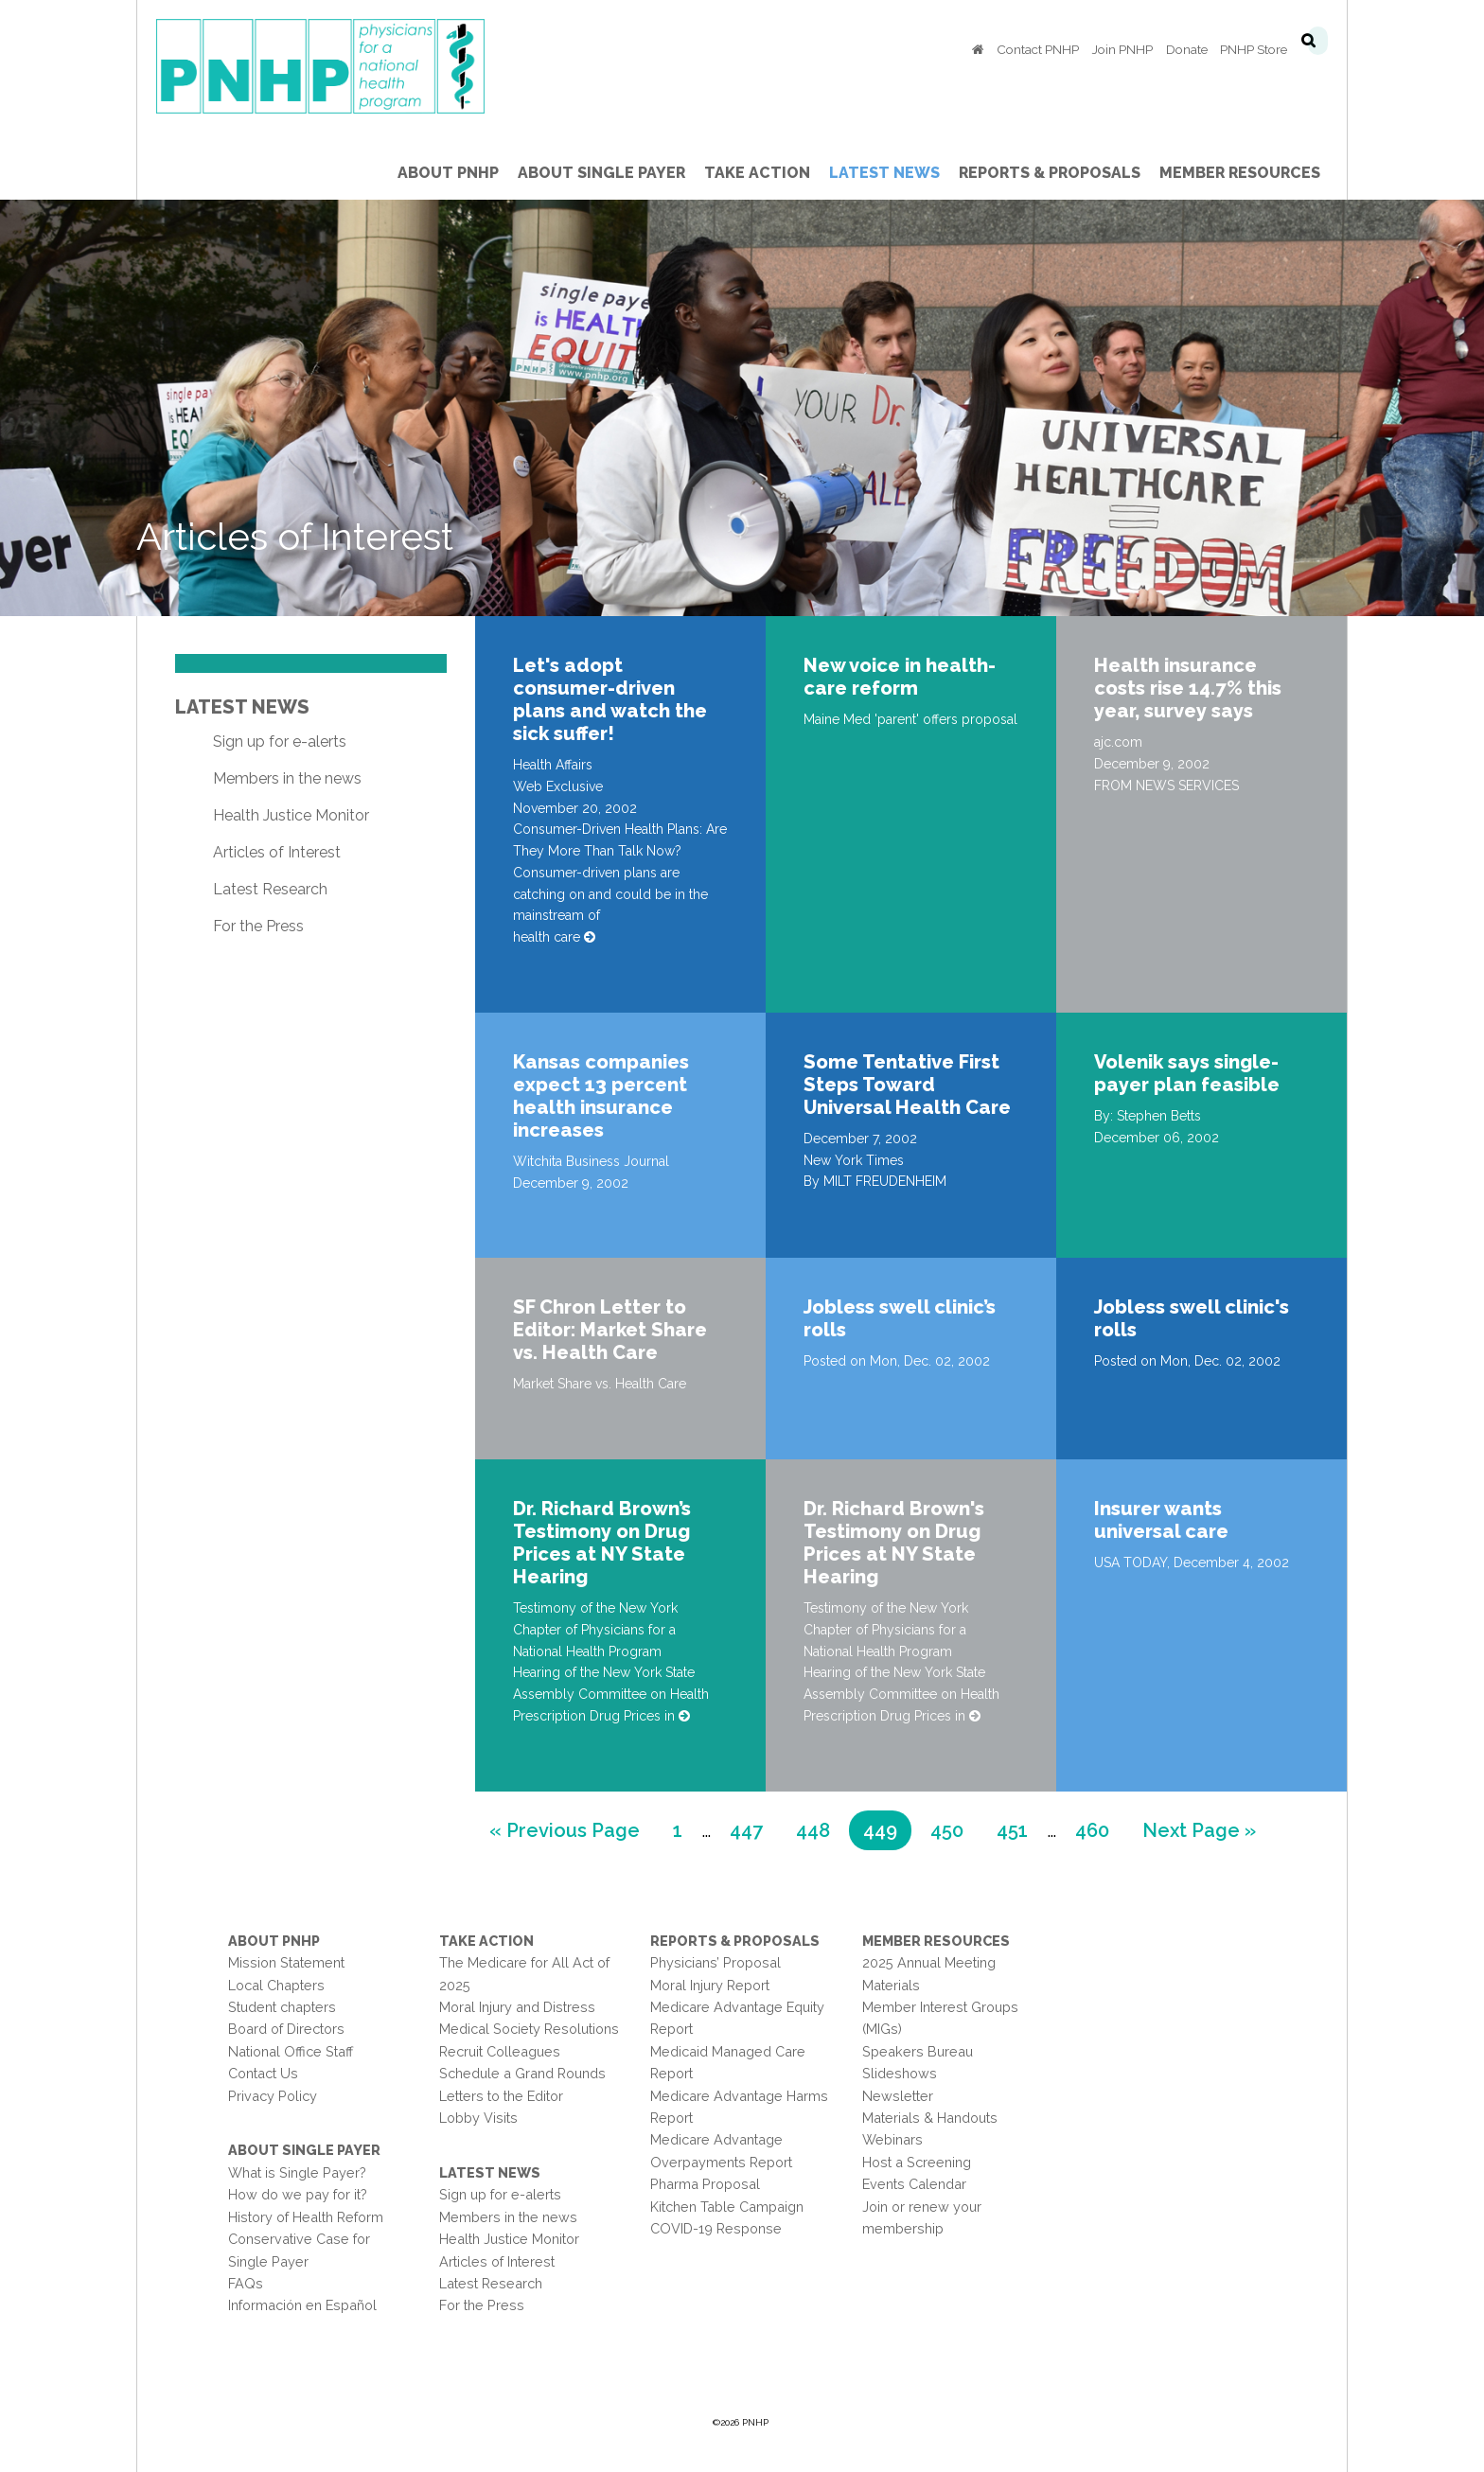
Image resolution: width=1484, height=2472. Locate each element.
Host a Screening (916, 2162)
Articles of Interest (277, 852)
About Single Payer (304, 2150)
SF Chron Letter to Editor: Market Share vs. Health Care (610, 1330)
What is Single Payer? (297, 2172)
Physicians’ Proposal (715, 1962)
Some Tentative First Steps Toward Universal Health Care (907, 1085)
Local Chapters (276, 1985)
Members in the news (287, 778)
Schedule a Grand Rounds (522, 2073)
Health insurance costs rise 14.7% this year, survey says (1187, 688)
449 (886, 1828)
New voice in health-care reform (900, 676)
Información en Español (302, 2305)
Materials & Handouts (930, 2118)
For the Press (258, 926)
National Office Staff (290, 2051)
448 (819, 1828)
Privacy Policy (272, 2096)
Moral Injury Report (709, 1985)
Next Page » (1198, 1832)
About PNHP (274, 1941)
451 (1019, 1828)
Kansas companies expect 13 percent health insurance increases (601, 1096)
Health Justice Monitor (291, 815)
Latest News (242, 707)
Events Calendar (914, 2184)
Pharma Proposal (705, 2184)
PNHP (349, 66)
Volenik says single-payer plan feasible (1187, 1073)
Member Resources (936, 1941)
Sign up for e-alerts (279, 741)
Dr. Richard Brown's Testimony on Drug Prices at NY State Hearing (894, 1542)
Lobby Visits (478, 2118)
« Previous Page (564, 1832)
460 (1098, 1828)
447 (753, 1828)
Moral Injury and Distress (517, 2007)
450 (953, 1828)
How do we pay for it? (297, 2194)
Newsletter (897, 2096)
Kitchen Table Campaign (727, 2206)
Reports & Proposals (735, 1941)
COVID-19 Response (716, 2228)
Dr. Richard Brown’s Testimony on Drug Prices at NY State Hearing (602, 1542)
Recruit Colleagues (499, 2051)
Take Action (486, 1941)
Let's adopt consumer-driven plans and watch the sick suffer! (610, 699)
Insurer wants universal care (1161, 1520)
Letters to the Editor (501, 2096)
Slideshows (899, 2073)
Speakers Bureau (917, 2051)
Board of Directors (286, 2029)
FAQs (245, 2283)
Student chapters (282, 2007)
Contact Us (263, 2073)
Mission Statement (286, 1962)
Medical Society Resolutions (529, 2029)
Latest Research (270, 889)
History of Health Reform (305, 2217)
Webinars (892, 2139)
